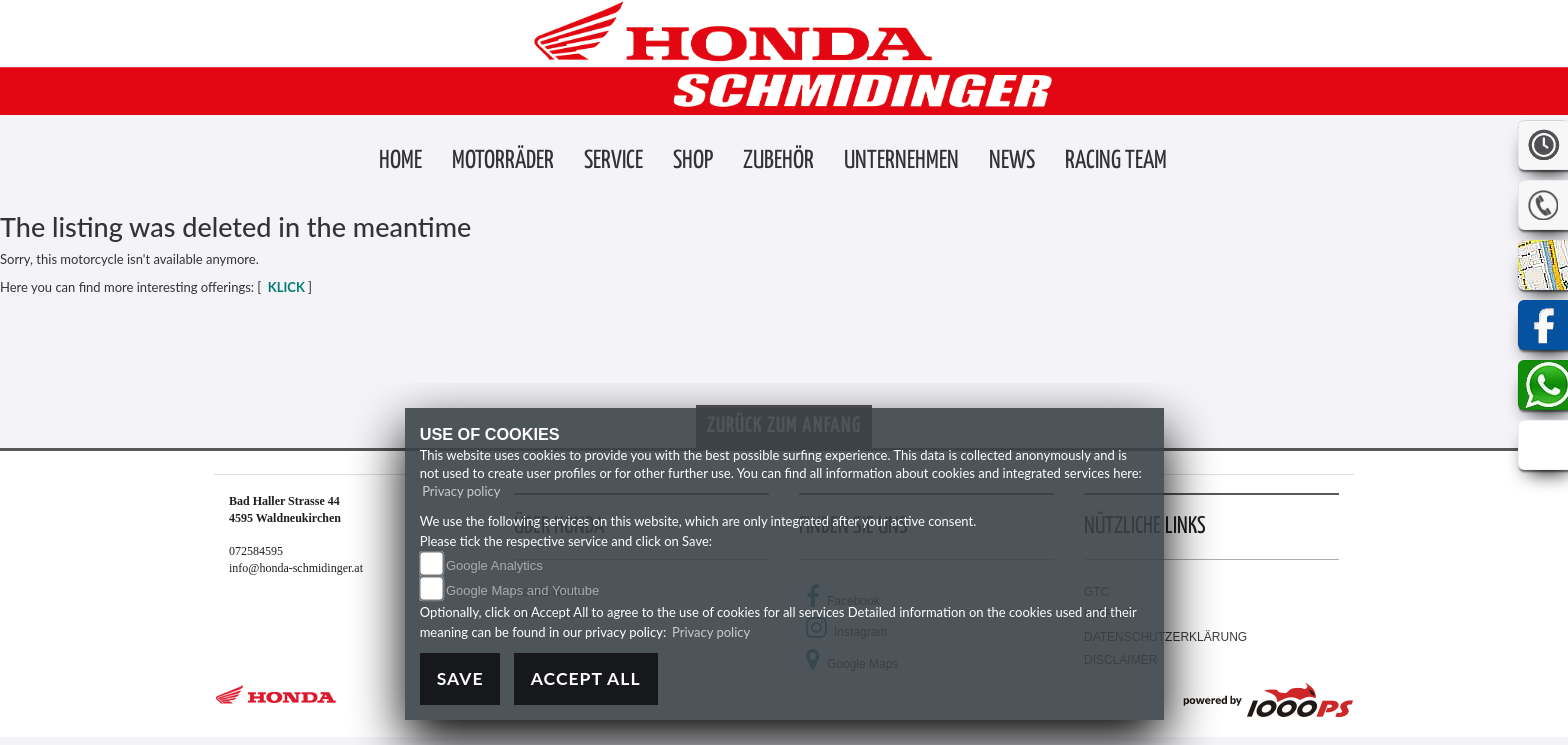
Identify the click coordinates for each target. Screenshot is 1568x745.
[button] (503, 162)
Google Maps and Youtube (522, 590)
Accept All (586, 678)
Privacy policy (461, 491)
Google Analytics (494, 565)
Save (460, 678)
